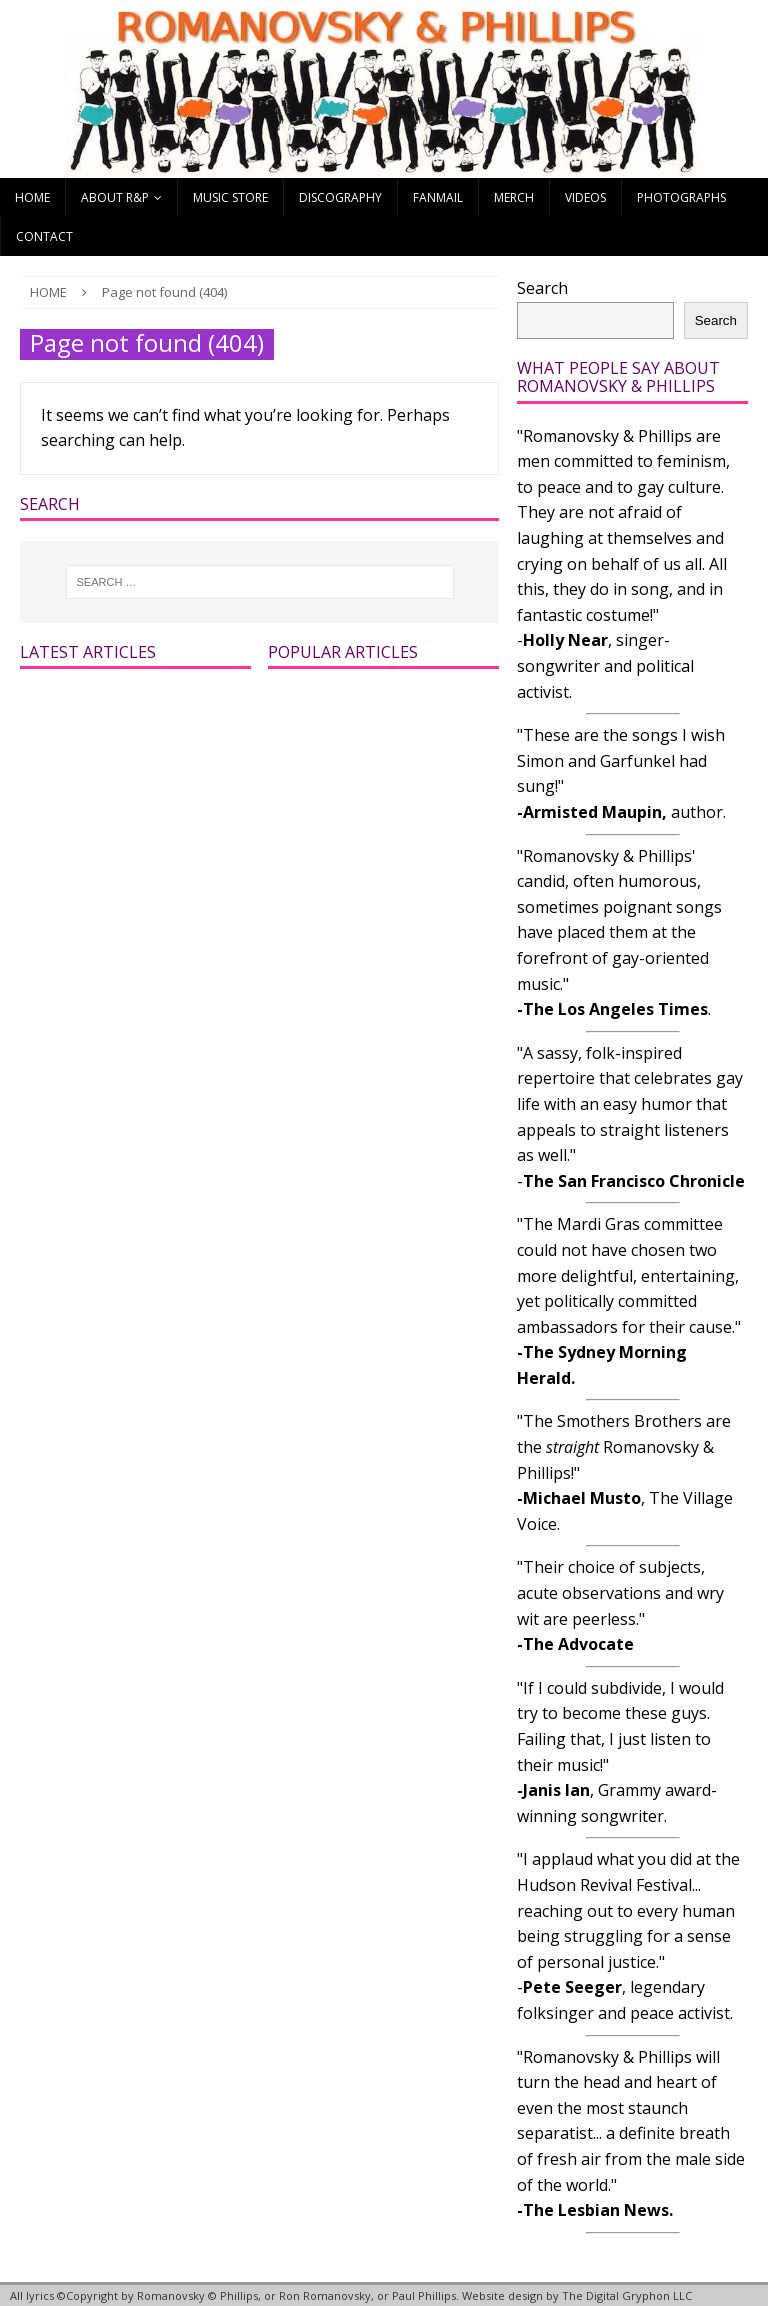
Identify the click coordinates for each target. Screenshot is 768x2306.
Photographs (681, 197)
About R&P (115, 197)
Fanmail (438, 197)
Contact (44, 236)
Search (542, 288)
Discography (340, 197)
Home (32, 197)
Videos (585, 197)
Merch (514, 197)
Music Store (230, 197)
